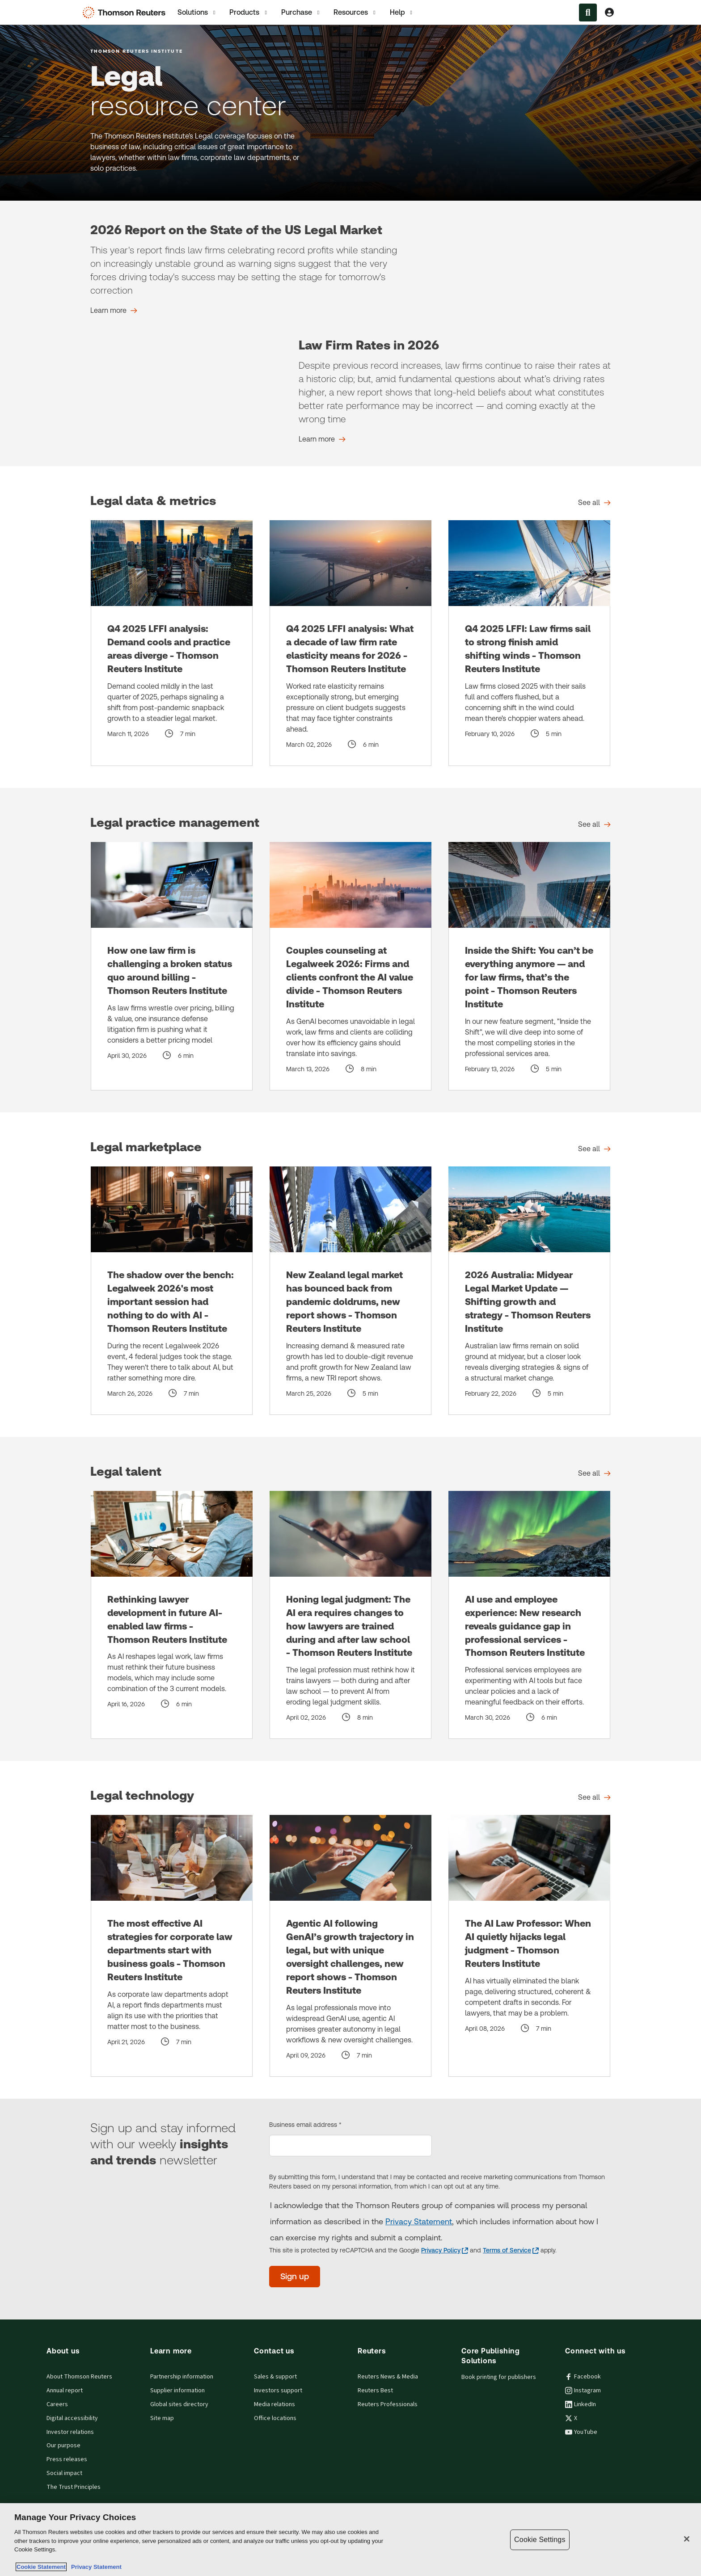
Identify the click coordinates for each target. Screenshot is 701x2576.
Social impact (64, 2473)
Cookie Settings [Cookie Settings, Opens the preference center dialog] (539, 2539)
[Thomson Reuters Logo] (126, 12)
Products (248, 12)
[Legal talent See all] (594, 1473)
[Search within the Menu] (588, 12)
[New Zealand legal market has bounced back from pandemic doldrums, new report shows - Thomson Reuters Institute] (350, 1290)
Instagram (583, 2391)
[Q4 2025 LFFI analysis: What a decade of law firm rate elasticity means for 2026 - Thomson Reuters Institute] (350, 643)
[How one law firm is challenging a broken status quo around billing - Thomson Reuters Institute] (172, 966)
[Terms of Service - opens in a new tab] (511, 2250)
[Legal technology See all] (594, 1797)
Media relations (274, 2404)
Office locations (275, 2418)
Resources (355, 12)
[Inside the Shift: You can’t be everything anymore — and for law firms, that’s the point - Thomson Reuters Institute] (529, 966)
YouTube (581, 2432)
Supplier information (177, 2391)
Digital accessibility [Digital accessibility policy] (72, 2418)
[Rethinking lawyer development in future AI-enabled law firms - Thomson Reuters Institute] (172, 1615)
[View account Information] (609, 12)
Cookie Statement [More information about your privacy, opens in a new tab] (41, 2566)
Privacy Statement (418, 2221)
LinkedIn (580, 2404)
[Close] (687, 2539)
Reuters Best (375, 2391)
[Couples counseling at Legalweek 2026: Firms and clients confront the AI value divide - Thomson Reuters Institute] (350, 966)
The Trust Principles (73, 2487)
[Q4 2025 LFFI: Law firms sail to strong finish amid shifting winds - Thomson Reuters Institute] (529, 643)
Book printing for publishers (498, 2377)
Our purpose (63, 2445)
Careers (57, 2404)
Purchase (301, 12)
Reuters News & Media (388, 2377)
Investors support (278, 2391)
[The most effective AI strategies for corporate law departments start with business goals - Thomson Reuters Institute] (172, 1946)
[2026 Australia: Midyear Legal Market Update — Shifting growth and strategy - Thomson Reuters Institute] (529, 1290)
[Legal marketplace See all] (594, 1149)
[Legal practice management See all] (594, 824)
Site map (162, 2418)
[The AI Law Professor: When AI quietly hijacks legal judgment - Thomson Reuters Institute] (529, 1946)
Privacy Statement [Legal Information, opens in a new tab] (95, 2566)
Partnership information (181, 2377)
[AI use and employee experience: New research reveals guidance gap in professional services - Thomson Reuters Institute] (529, 1615)
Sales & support (275, 2377)
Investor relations (70, 2432)
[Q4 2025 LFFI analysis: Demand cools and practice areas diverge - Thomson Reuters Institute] (172, 643)
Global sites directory (179, 2404)
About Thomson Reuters (79, 2377)
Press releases (66, 2459)
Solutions (197, 12)
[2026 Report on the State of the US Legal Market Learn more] (113, 310)
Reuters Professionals (388, 2404)
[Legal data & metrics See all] (594, 502)
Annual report (64, 2391)
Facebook (583, 2377)
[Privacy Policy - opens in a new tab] (444, 2250)
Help (402, 12)
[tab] (197, 12)
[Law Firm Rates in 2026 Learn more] (322, 439)
